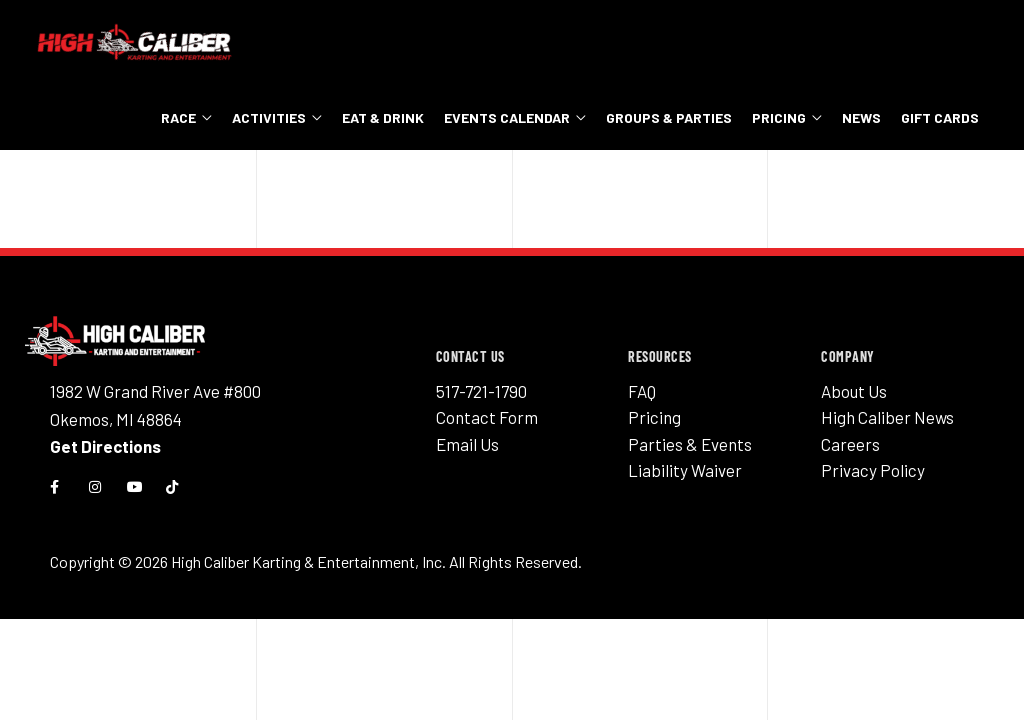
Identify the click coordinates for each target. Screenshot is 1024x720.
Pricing (779, 117)
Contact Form (487, 417)
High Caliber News (887, 417)
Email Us (467, 444)
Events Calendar (507, 117)
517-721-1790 (481, 391)
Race (178, 117)
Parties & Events (690, 444)
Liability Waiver (685, 470)
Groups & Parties (669, 117)
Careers (850, 444)
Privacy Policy (873, 470)
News (861, 117)
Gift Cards (940, 117)
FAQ (642, 391)
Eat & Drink (383, 117)
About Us (854, 391)
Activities (269, 117)
